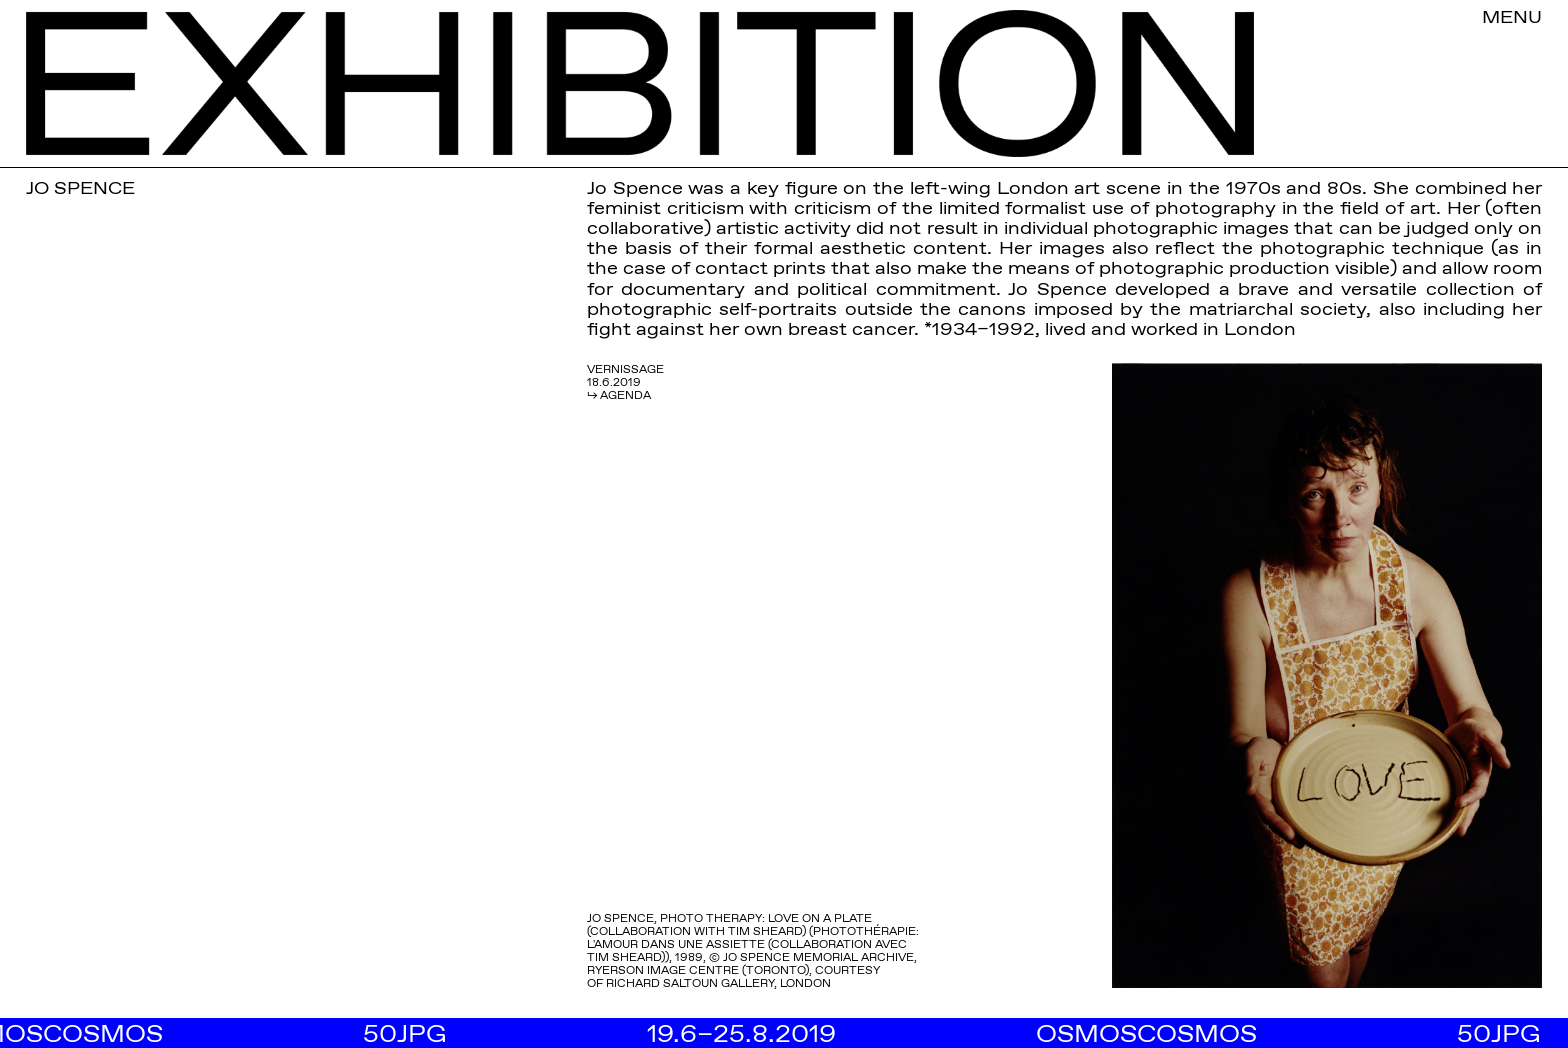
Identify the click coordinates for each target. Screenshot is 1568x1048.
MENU (1512, 16)
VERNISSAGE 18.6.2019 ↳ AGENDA (625, 382)
